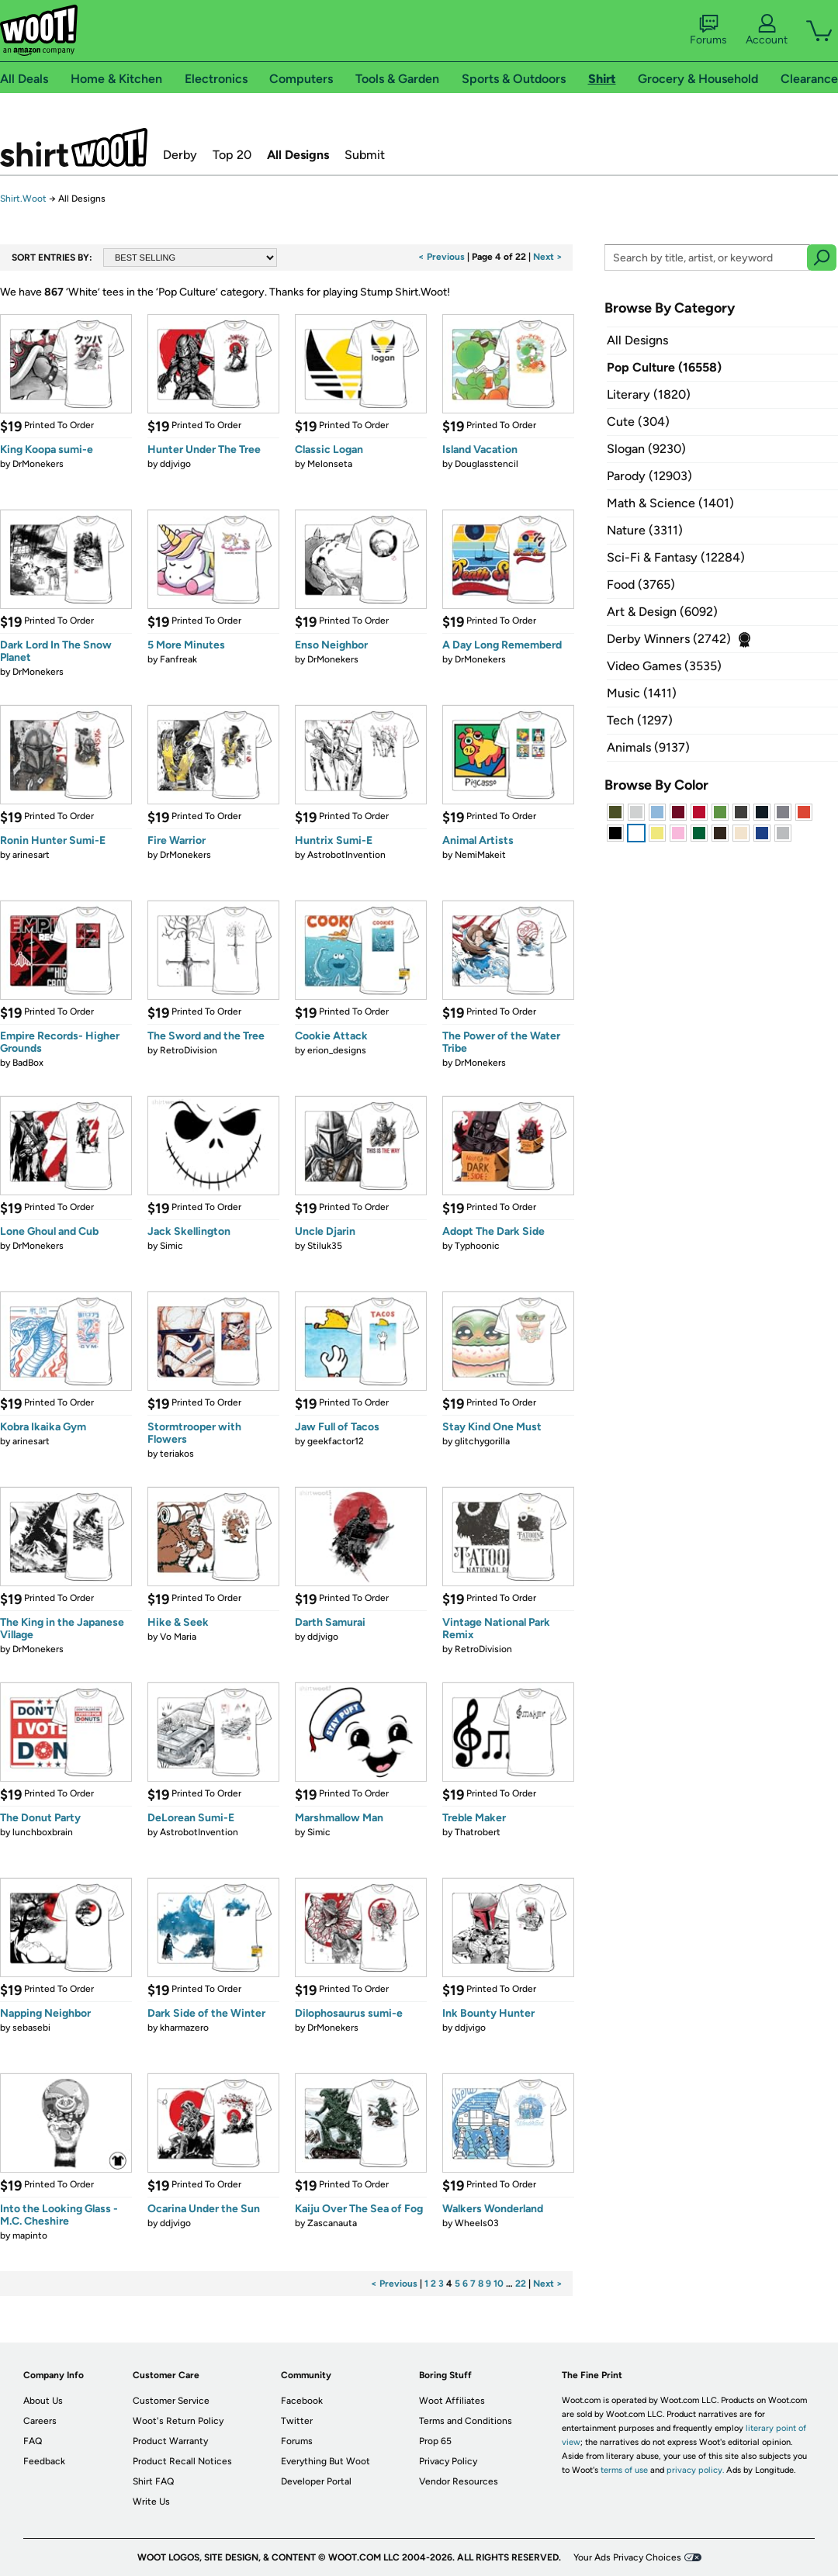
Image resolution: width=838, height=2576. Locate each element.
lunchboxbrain (42, 1832)
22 (520, 2283)
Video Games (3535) (664, 666)
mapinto (29, 2235)
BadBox (27, 1062)
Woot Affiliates (452, 2400)
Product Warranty (170, 2441)
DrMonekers (38, 463)
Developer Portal (316, 2481)
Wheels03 (477, 2223)
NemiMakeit (480, 854)
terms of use (624, 2470)
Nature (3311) (645, 530)
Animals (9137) (648, 747)
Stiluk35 (324, 1245)
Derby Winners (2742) (669, 638)
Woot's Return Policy (178, 2420)
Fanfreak (178, 659)
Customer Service (171, 2400)
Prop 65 (435, 2441)
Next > (548, 256)
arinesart (31, 854)
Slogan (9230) (646, 448)
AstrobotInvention (346, 854)
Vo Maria (178, 1636)
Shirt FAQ (153, 2481)
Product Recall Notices (182, 2461)
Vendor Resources (458, 2481)
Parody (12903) (649, 476)
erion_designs (336, 1050)
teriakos (177, 1453)
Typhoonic (477, 1245)
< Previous (441, 256)
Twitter (297, 2420)
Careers (40, 2420)
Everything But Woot (325, 2461)
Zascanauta (332, 2223)
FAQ (32, 2441)
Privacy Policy (448, 2461)
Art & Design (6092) (662, 611)
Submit (365, 154)
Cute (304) (638, 421)
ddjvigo (175, 463)
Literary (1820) (649, 394)
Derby (180, 154)
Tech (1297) (640, 720)
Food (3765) (641, 584)
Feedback (44, 2461)
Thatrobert (477, 1832)
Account (767, 30)
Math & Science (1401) (670, 503)
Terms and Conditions (465, 2420)
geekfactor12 (335, 1441)
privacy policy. (695, 2470)
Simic (171, 1245)
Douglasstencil (486, 463)
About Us (43, 2400)
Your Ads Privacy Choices (627, 2557)
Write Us (151, 2501)
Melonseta (329, 463)
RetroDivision (188, 1050)
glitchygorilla (482, 1441)
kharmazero (184, 2027)
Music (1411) (642, 693)
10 (498, 2283)
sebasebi (31, 2027)
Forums (708, 30)
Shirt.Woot (73, 147)
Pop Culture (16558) (664, 367)
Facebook (302, 2400)
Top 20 (232, 154)
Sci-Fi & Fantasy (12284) (676, 557)
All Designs (298, 154)
